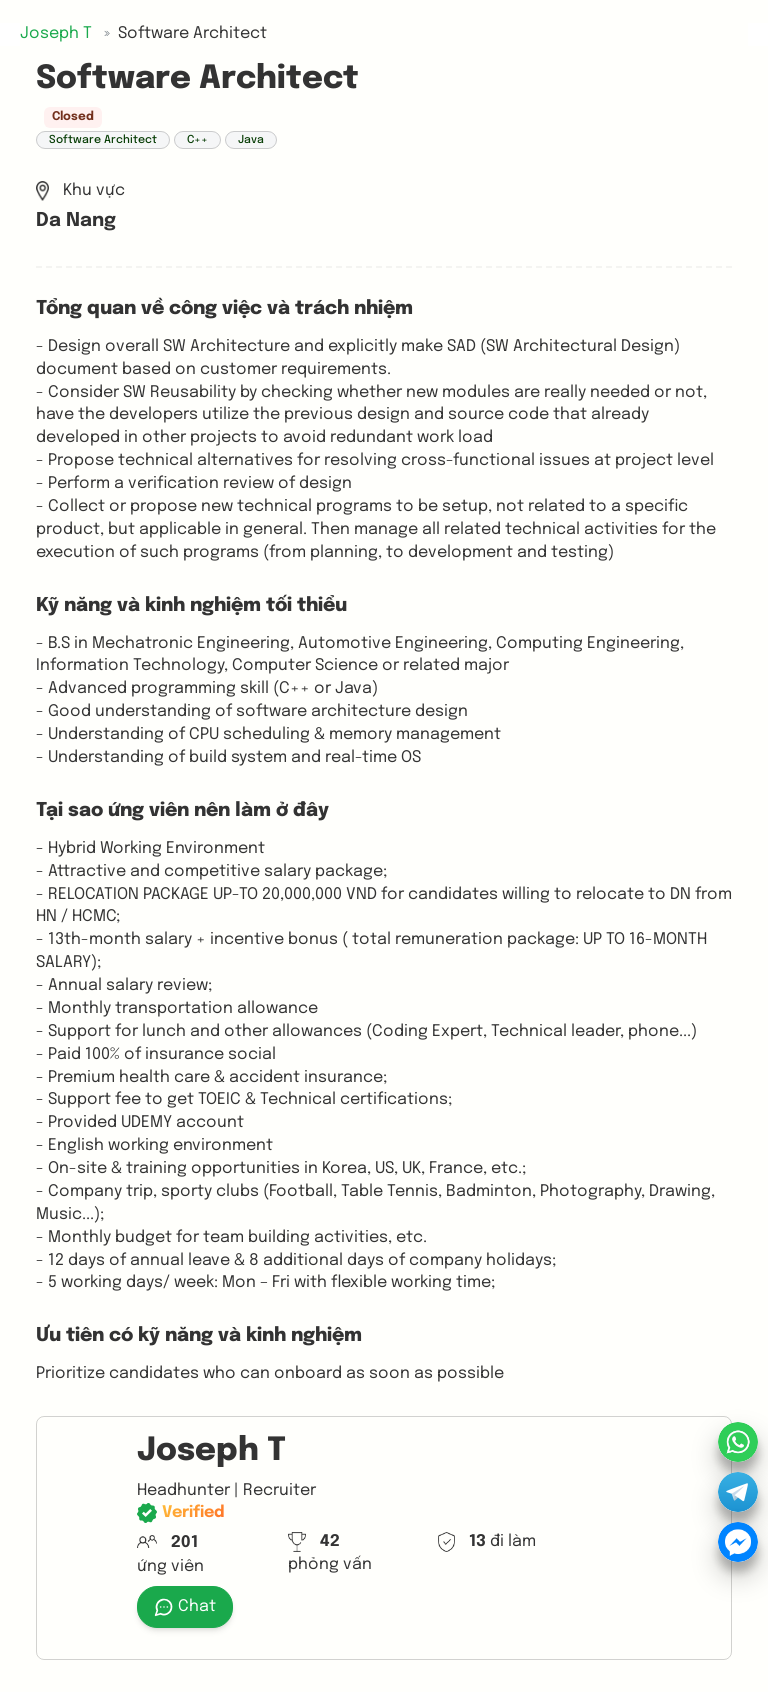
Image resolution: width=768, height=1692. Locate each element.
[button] (738, 1492)
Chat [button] (185, 1607)
